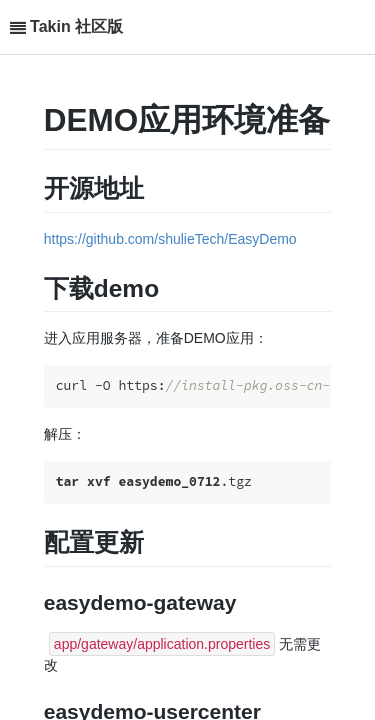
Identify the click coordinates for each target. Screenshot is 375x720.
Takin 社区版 (76, 26)
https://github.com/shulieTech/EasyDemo (170, 239)
